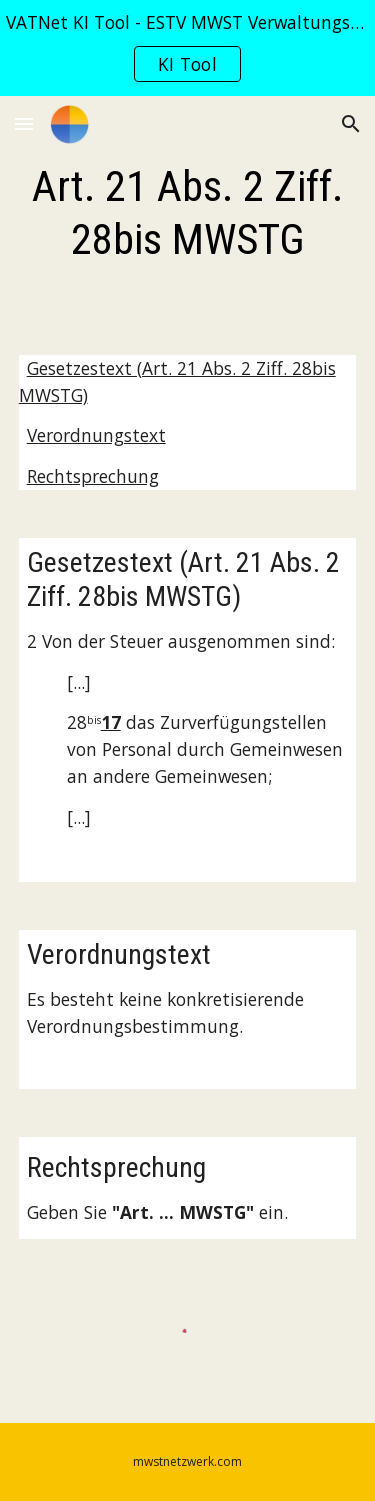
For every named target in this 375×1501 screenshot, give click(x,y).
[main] (188, 213)
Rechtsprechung (93, 476)
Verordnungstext (96, 435)
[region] (187, 48)
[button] (24, 123)
